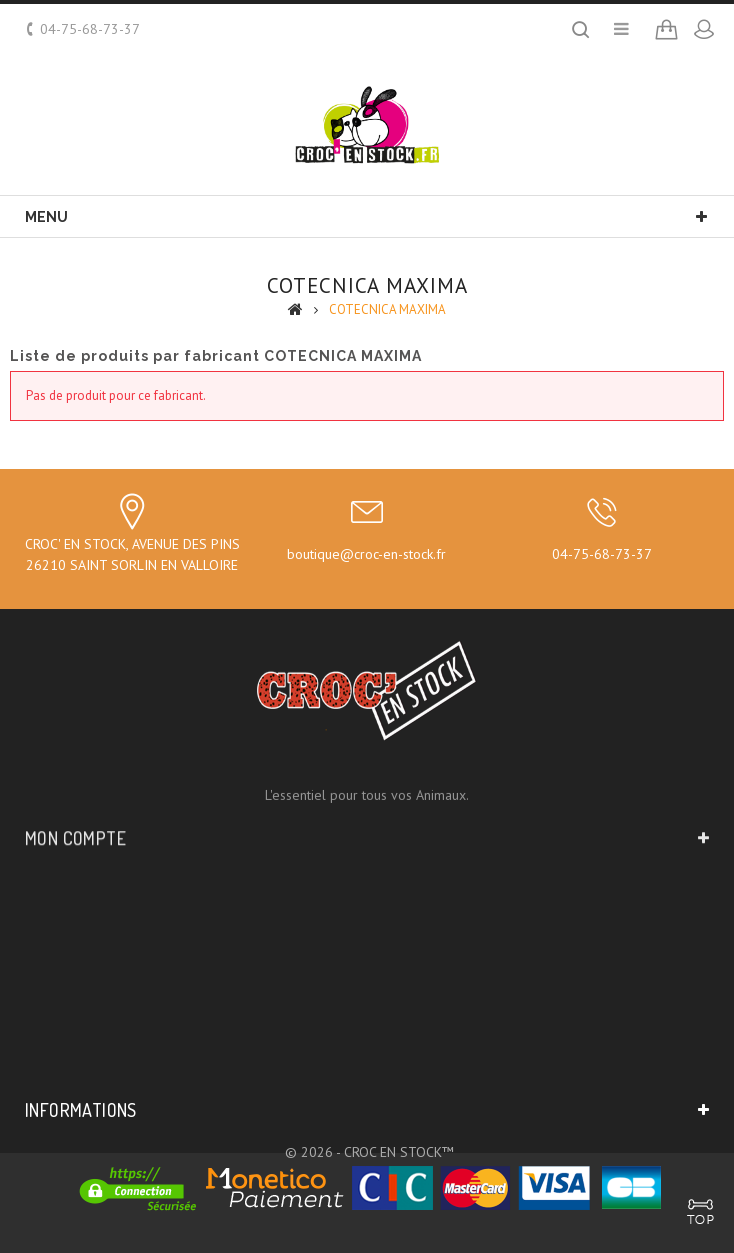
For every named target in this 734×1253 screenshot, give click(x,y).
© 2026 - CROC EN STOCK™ (369, 1152)
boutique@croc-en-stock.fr (366, 554)
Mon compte (75, 825)
